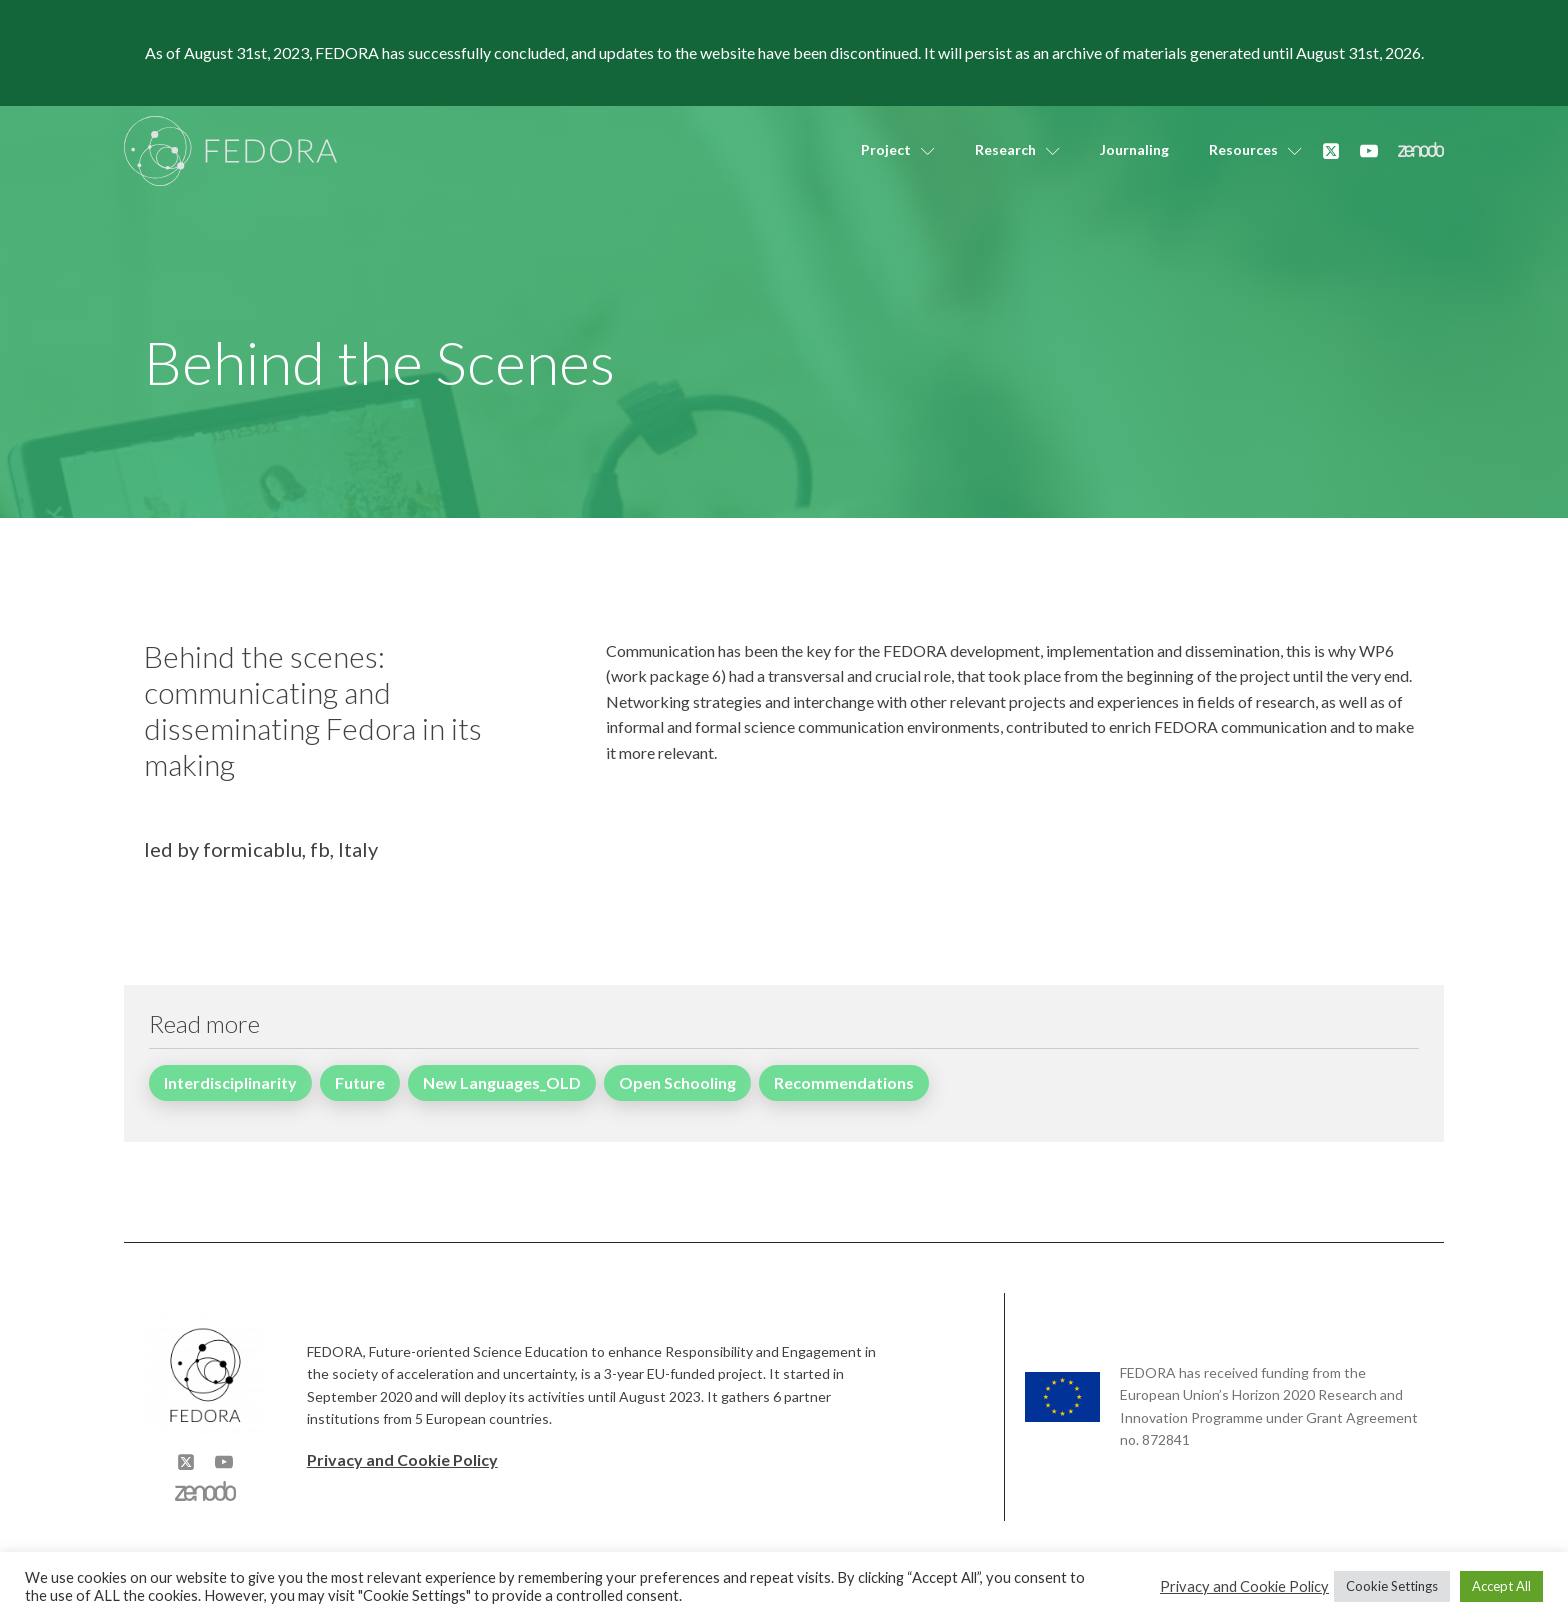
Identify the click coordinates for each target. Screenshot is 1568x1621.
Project (898, 149)
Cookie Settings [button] (1392, 1586)
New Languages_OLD (502, 1082)
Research (1017, 149)
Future (360, 1082)
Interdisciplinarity (230, 1082)
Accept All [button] (1501, 1586)
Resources (1255, 149)
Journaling (1134, 149)
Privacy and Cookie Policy (402, 1459)
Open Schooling (677, 1082)
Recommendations (844, 1082)
